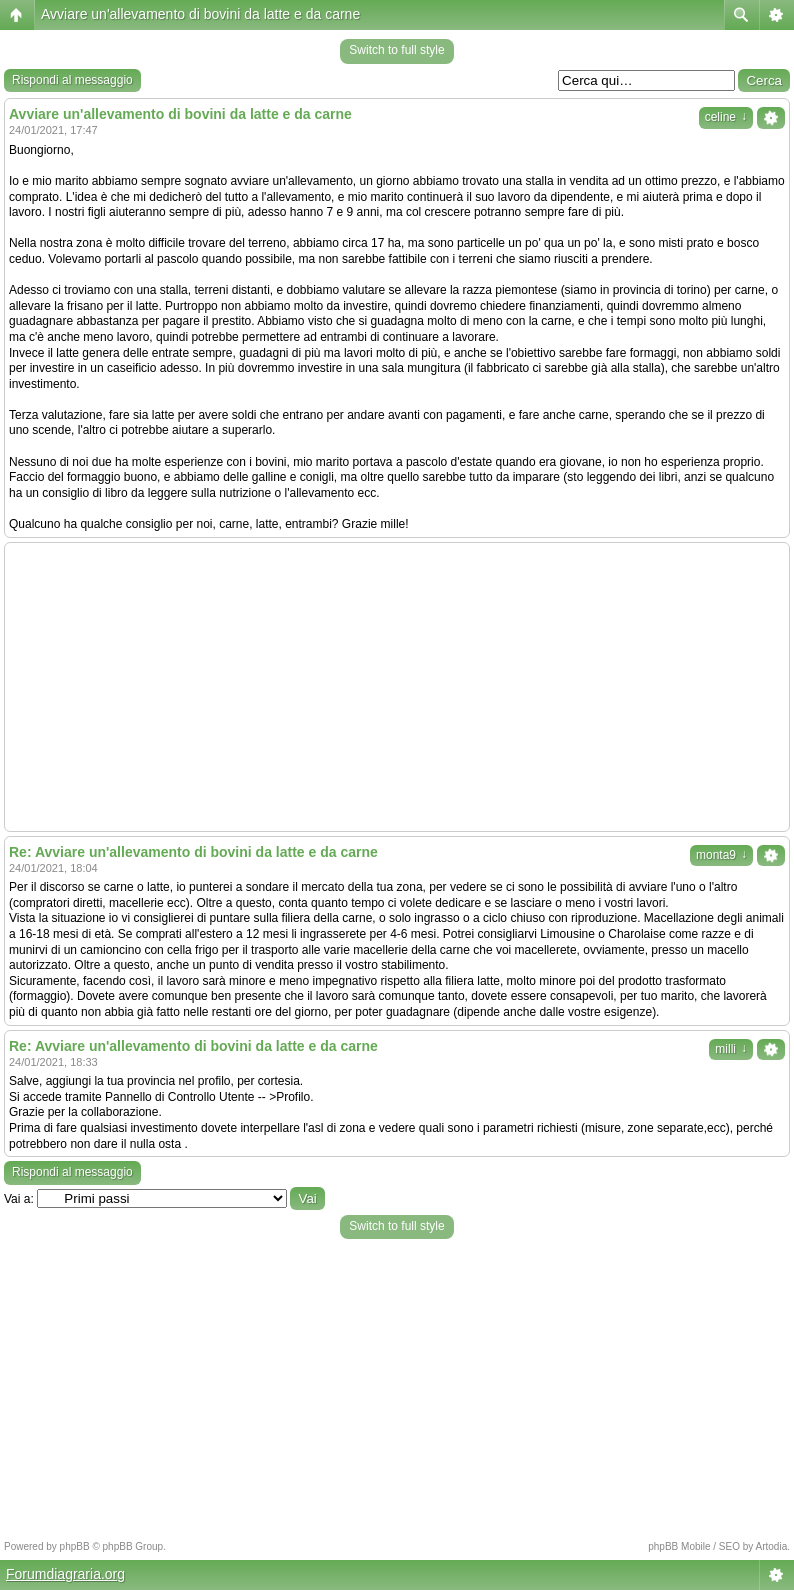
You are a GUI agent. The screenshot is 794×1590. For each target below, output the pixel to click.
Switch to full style (396, 50)
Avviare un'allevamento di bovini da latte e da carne (200, 14)
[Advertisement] (397, 687)
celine (726, 117)
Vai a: (19, 1199)
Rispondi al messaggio (72, 80)
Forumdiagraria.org (65, 1574)
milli (731, 1049)
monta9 (721, 855)
